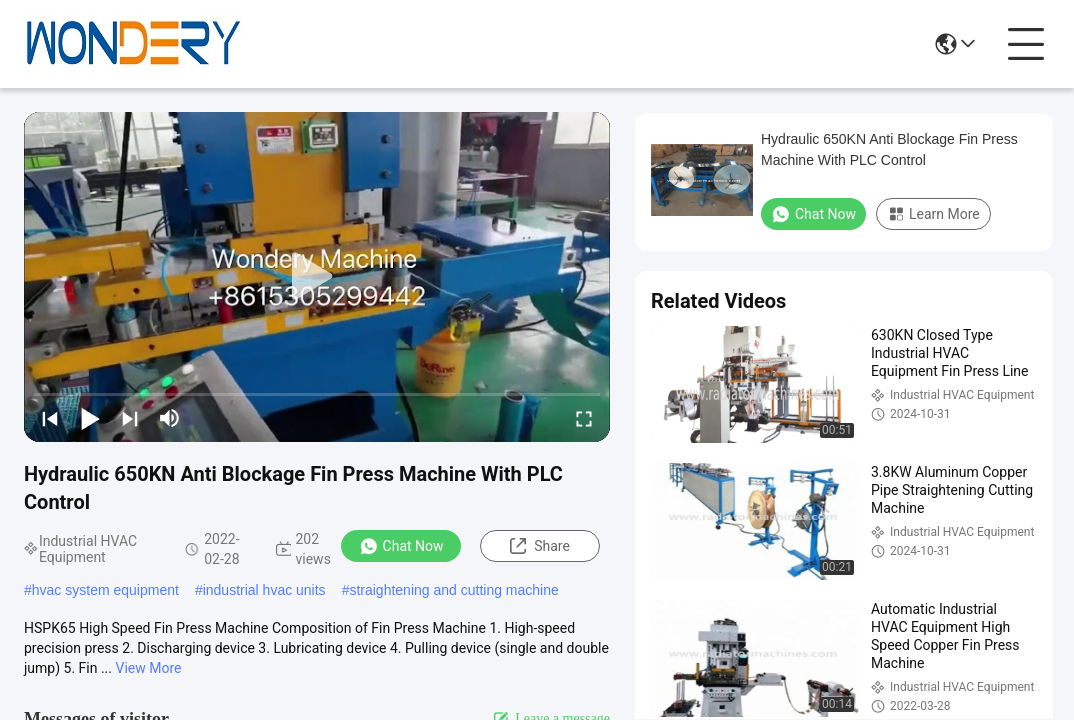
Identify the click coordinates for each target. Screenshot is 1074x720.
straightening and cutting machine (453, 590)
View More (149, 668)
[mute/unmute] (170, 418)
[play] (317, 277)
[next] (130, 418)
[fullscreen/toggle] (584, 418)
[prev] (50, 418)
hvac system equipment (105, 590)
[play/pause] (90, 418)
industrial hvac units (264, 590)
